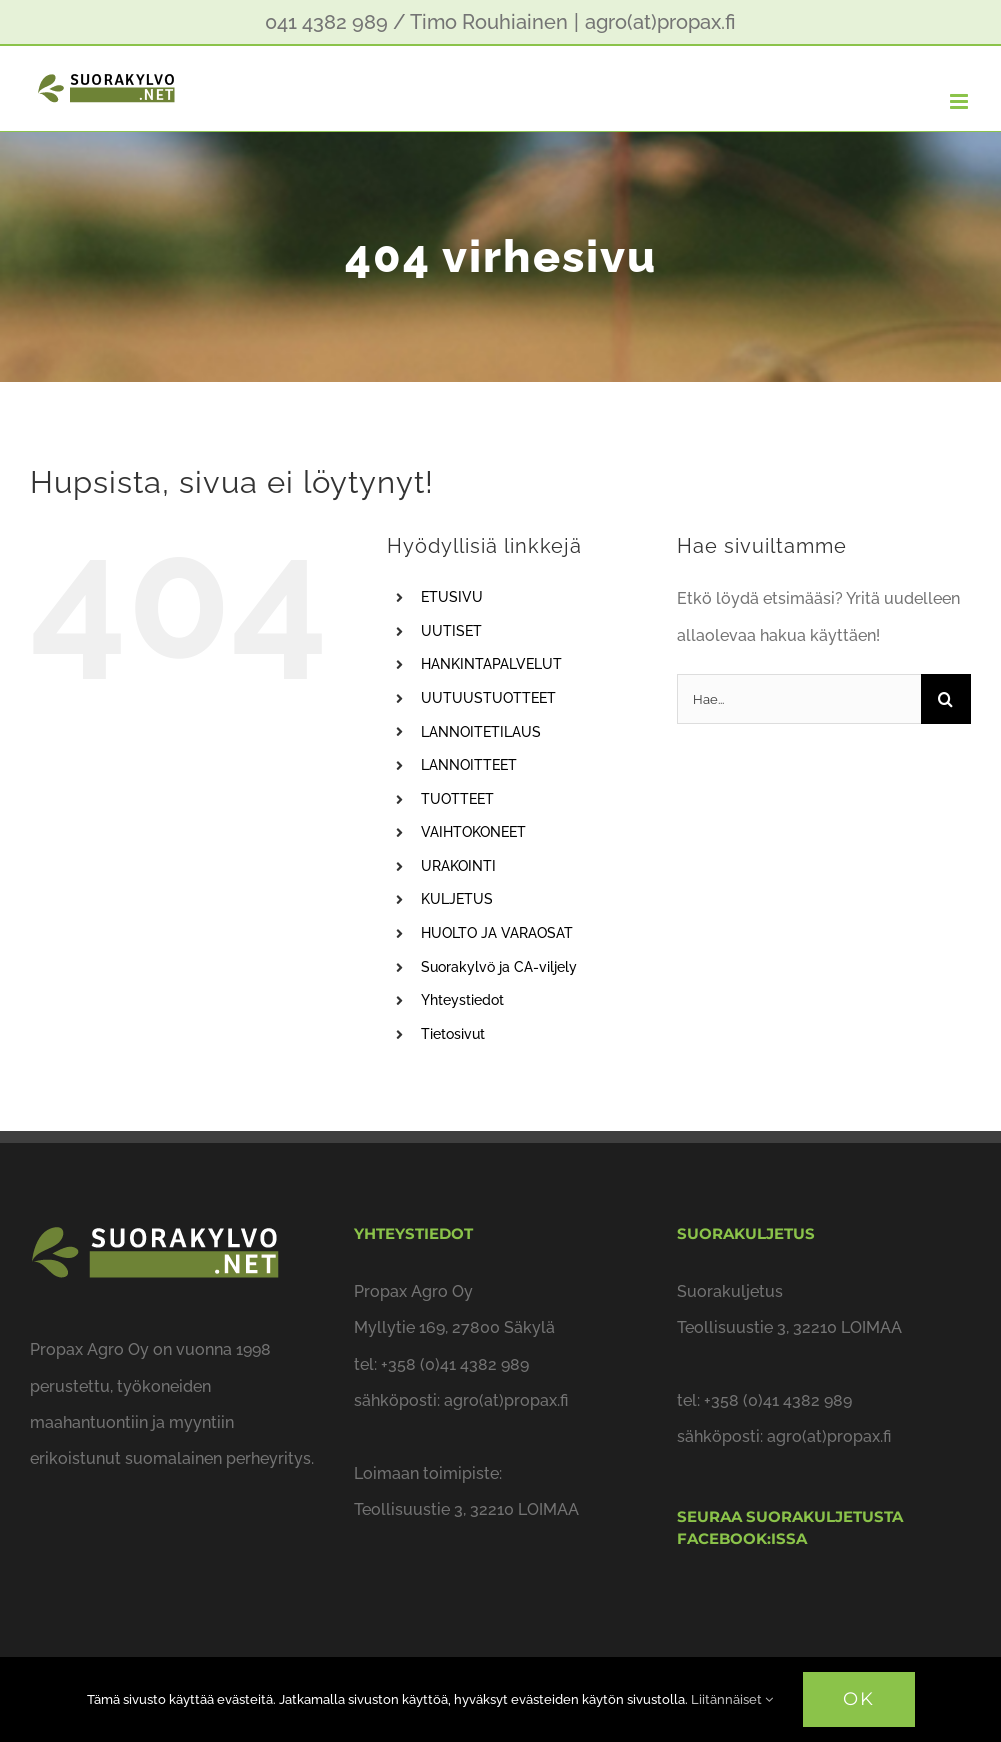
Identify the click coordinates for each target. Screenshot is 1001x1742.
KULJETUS (457, 899)
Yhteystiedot (462, 1000)
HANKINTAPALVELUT (491, 664)
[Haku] (946, 699)
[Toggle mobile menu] (960, 101)
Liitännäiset (732, 1699)
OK (859, 1699)
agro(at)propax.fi (660, 22)
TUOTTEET (457, 799)
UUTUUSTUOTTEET (488, 698)
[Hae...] (799, 699)
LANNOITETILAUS (481, 732)
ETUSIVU (452, 597)
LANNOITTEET (469, 765)
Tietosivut (453, 1034)
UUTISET (451, 631)
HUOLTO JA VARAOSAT (497, 933)
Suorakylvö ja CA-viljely (499, 967)
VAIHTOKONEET (473, 832)
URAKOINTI (458, 866)
